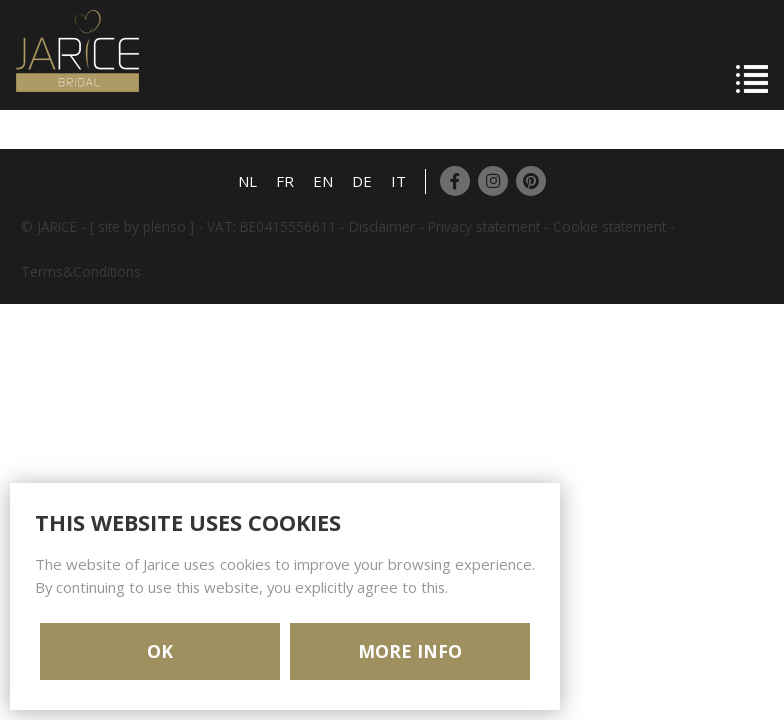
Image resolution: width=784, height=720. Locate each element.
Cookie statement (609, 226)
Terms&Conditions (81, 271)
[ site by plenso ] (142, 226)
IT (398, 181)
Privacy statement (484, 226)
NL (247, 181)
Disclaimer (382, 226)
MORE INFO (410, 651)
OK (160, 651)
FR (285, 181)
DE (362, 181)
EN (323, 181)
